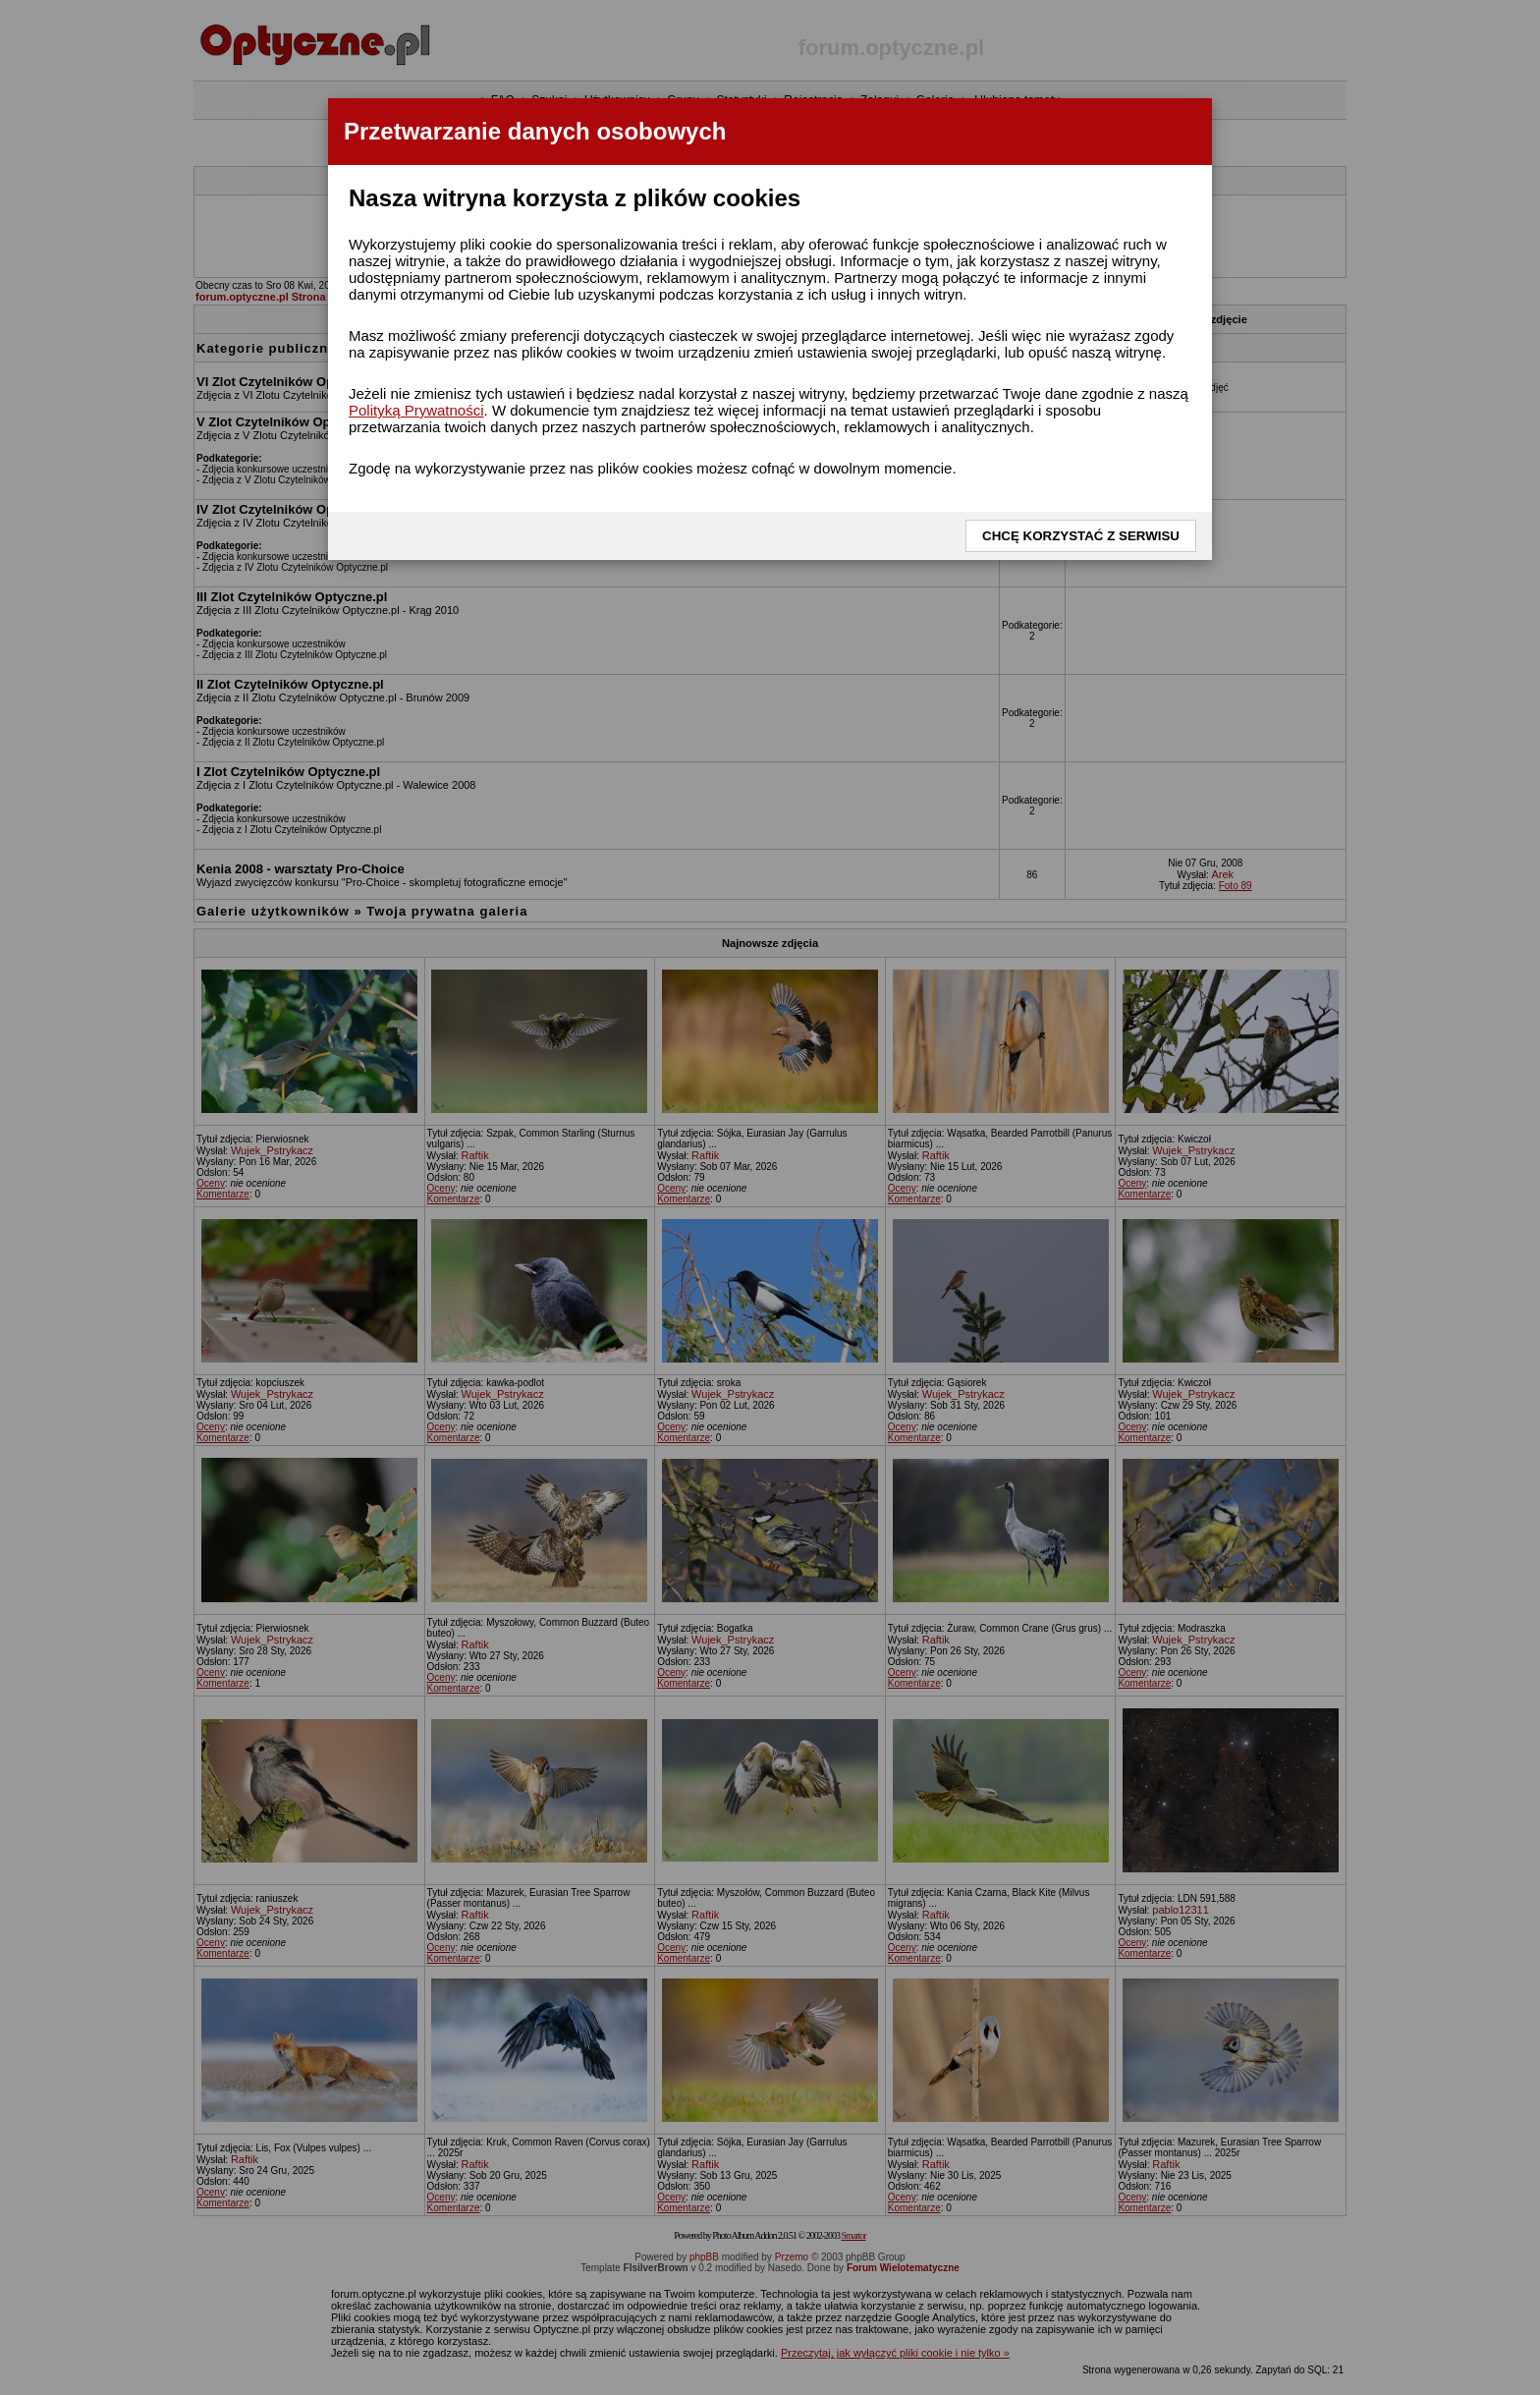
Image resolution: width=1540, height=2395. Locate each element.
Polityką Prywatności (416, 410)
